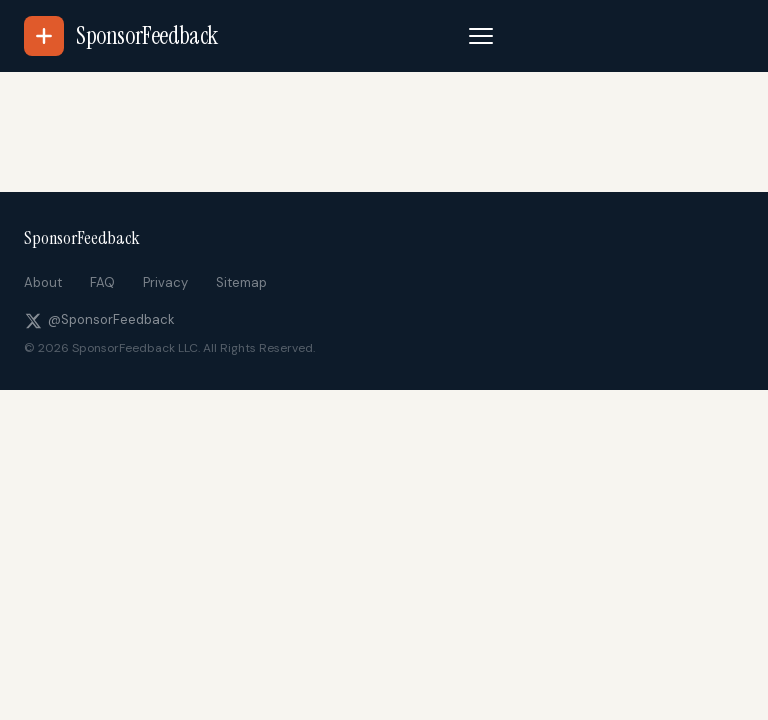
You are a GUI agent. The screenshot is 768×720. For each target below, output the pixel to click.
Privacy (165, 282)
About (43, 282)
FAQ (102, 282)
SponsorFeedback (82, 238)
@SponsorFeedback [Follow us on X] (99, 320)
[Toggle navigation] (481, 36)
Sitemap (241, 282)
